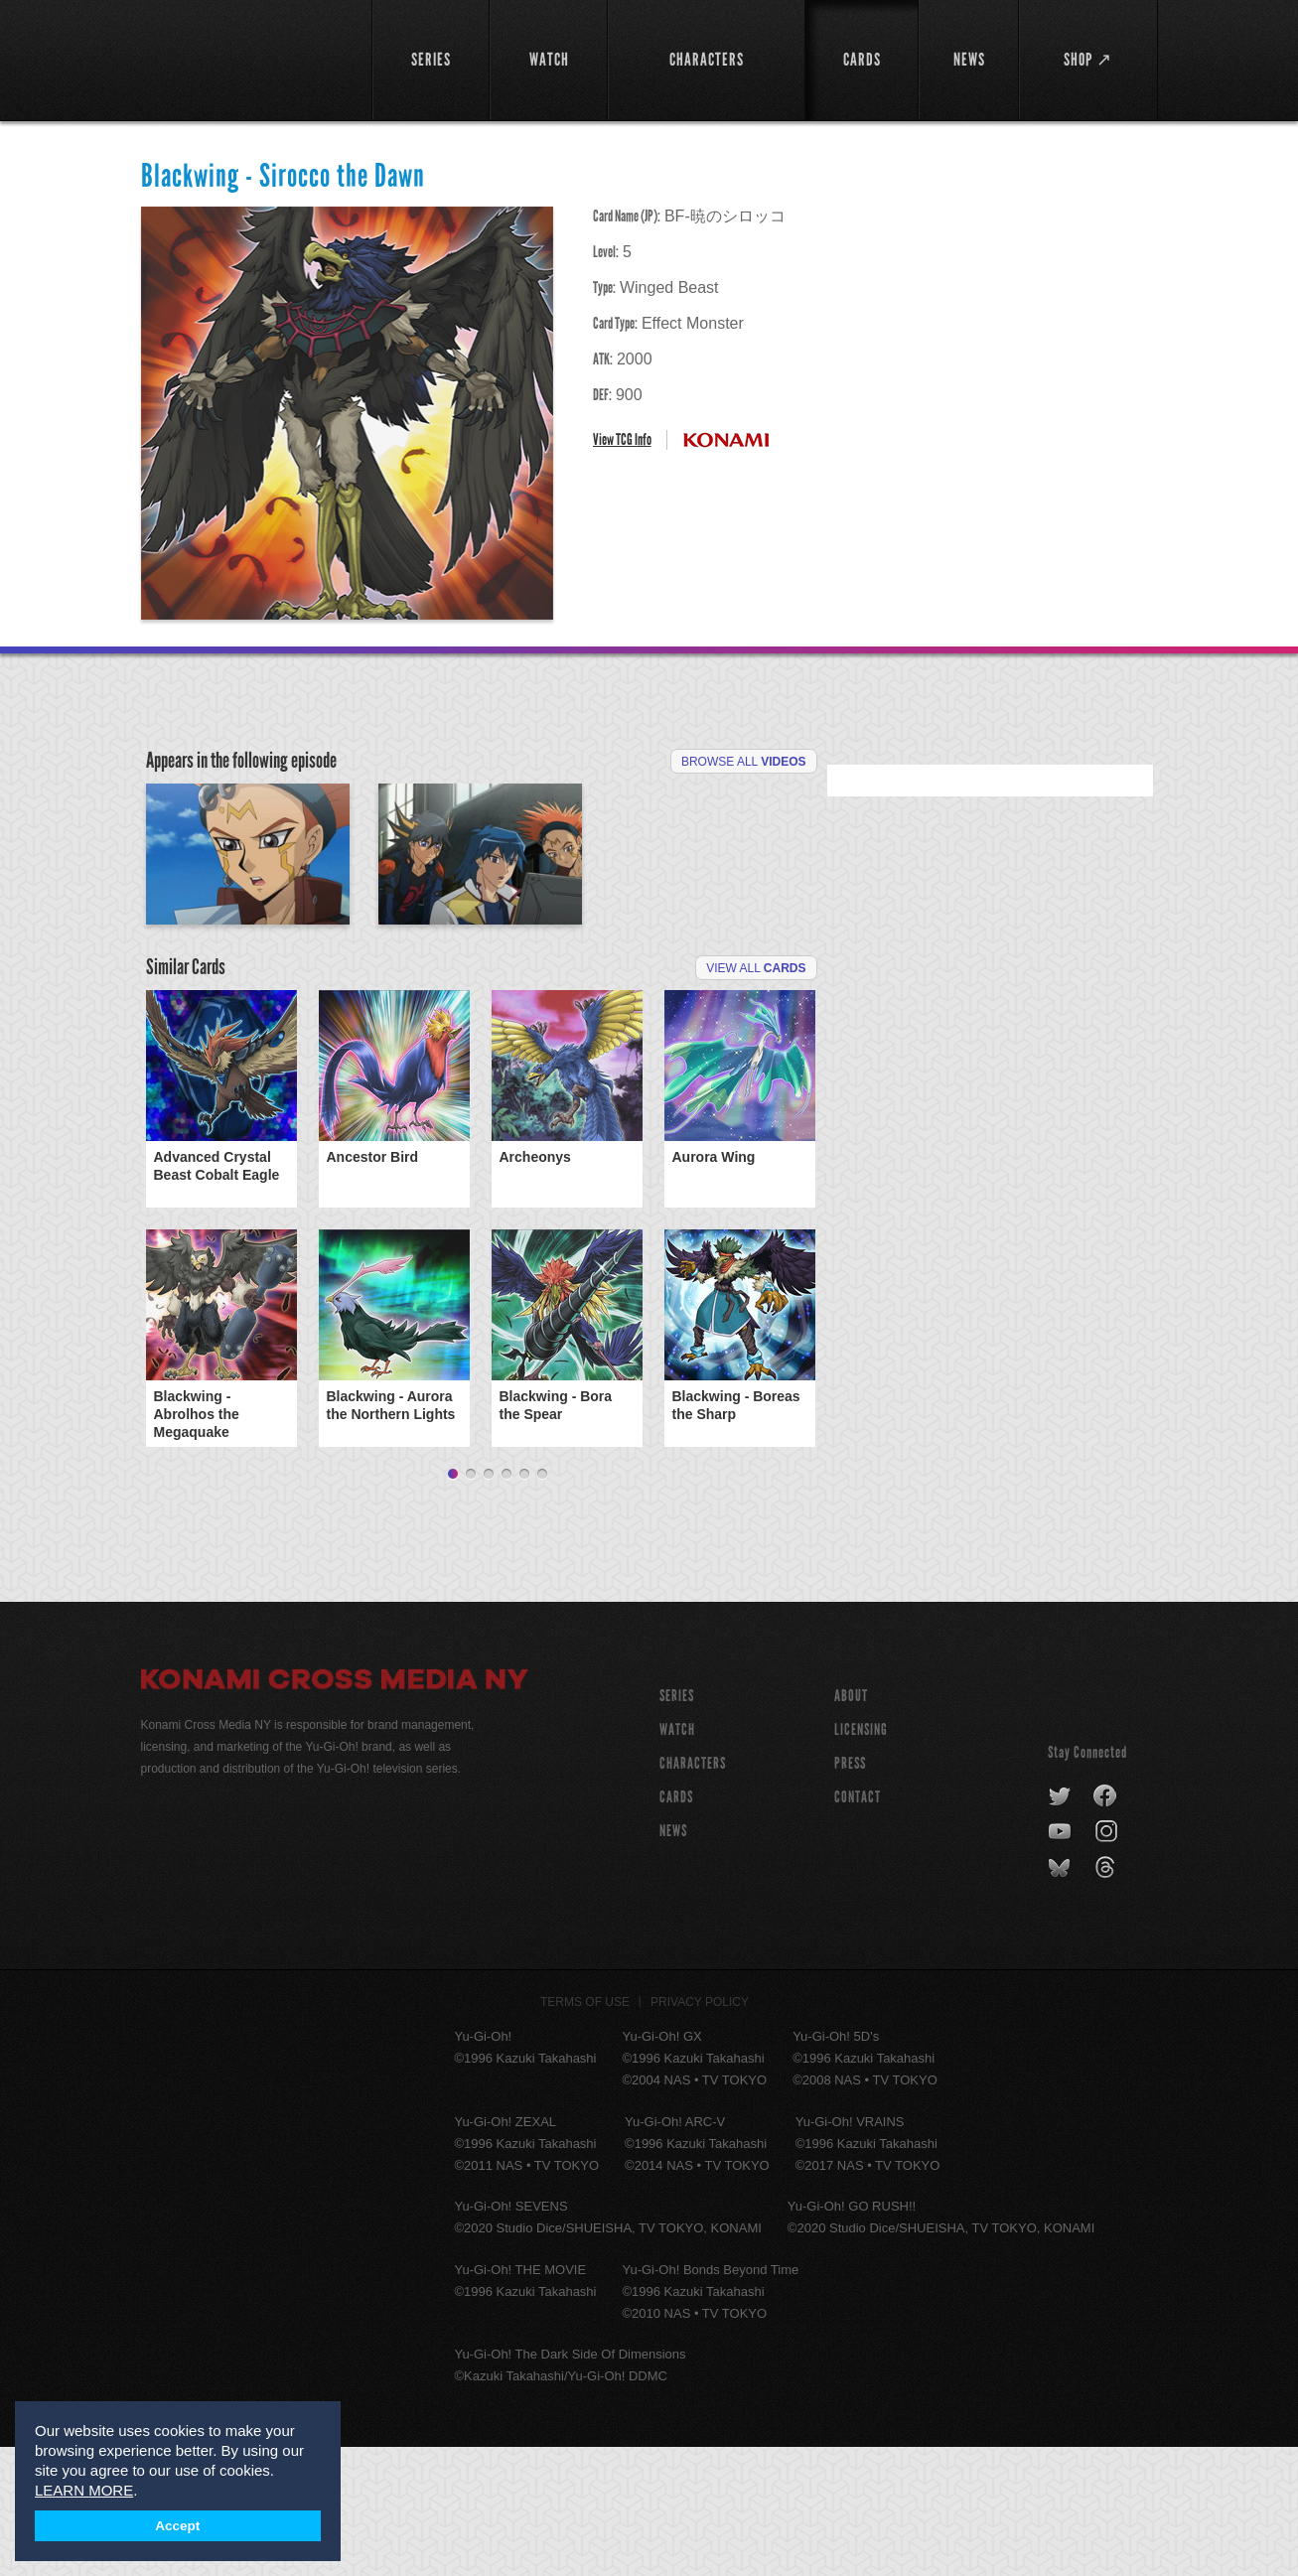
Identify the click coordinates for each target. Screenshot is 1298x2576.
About (851, 1824)
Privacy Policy (699, 2131)
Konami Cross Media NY (334, 1811)
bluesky (1061, 1997)
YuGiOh (245, 57)
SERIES (676, 1824)
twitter (1060, 1925)
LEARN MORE (84, 2490)
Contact (857, 1926)
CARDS (676, 1926)
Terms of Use (585, 2131)
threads (1107, 1997)
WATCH (677, 1858)
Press (850, 1892)
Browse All (743, 762)
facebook (1105, 1925)
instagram (1107, 1961)
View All (755, 1097)
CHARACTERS (692, 1892)
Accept (177, 2525)
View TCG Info (622, 439)
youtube (1061, 1961)
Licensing (861, 1858)
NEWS (673, 1959)
